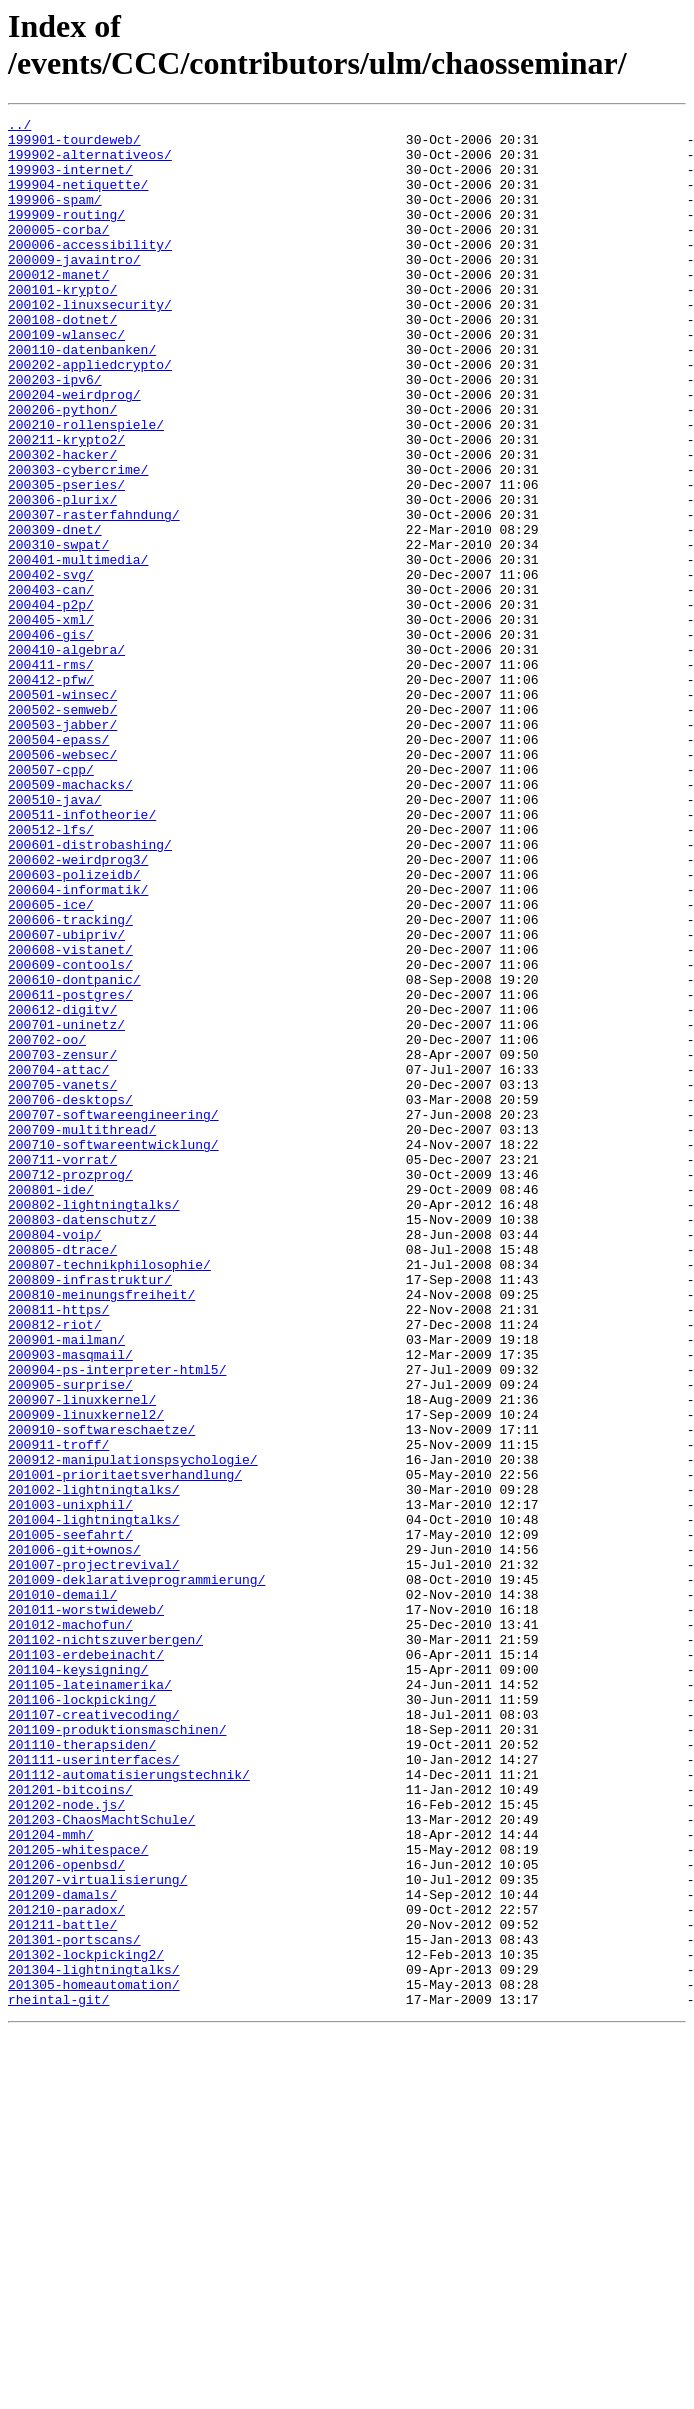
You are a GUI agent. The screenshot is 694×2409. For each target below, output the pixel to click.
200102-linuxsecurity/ (90, 343)
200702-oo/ (47, 1225)
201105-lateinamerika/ (90, 1999)
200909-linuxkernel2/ (86, 1675)
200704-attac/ (58, 1261)
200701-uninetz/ (66, 1207)
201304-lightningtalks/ (94, 2341)
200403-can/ (51, 685)
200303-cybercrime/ (78, 541)
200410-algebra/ (66, 757)
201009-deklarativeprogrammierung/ (136, 1873)
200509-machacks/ (70, 919)
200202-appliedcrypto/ (90, 415)
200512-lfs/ (51, 973)
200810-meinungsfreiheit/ (101, 1531)
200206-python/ (62, 469)
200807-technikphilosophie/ (109, 1495)
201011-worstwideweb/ (86, 1909)
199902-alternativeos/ (90, 163)
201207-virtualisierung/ (97, 2233)
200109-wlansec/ (66, 379)
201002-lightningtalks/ (94, 1765)
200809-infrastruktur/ (90, 1513)
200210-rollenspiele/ (86, 487)
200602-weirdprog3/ (78, 1009)
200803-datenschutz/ (82, 1441)
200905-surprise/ (70, 1639)
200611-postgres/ (70, 1171)
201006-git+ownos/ (74, 1837)
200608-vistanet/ (70, 1117)
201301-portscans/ (74, 2305)
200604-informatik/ (78, 1045)
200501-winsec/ (62, 811)
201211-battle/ (62, 2287)
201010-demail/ (62, 1891)
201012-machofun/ (70, 1927)
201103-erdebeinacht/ (86, 1963)
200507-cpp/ (51, 901)
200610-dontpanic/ (74, 1153)
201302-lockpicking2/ (86, 2323)
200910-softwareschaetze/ (101, 1693)
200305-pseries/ (66, 559)
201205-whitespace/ (78, 2197)
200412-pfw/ (51, 793)
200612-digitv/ (62, 1189)
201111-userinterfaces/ (94, 2089)
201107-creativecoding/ (94, 2035)
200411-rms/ (51, 775)
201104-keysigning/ (78, 1981)
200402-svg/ (51, 667)
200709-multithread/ (82, 1333)
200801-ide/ (51, 1405)
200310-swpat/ (58, 631)
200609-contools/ (70, 1135)
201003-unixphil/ (70, 1783)
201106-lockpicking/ (82, 2017)
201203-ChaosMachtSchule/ (101, 2161)
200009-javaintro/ (74, 289)
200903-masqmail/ (70, 1603)
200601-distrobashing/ (90, 991)
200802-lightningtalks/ (94, 1423)
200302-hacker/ (62, 523)
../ (19, 127)
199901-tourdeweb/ (74, 145)
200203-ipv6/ (55, 433)
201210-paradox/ (66, 2269)
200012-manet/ (58, 307)
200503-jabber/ (62, 847)
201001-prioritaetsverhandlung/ (125, 1747)
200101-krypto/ (62, 325)
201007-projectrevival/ (94, 1855)
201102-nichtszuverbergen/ (105, 1945)
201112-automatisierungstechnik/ (129, 2107)
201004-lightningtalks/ (94, 1801)
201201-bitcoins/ (70, 2125)
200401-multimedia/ (78, 649)
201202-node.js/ (66, 2143)
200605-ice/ (51, 1063)
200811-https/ (58, 1549)
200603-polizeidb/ (74, 1027)
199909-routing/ (66, 235)
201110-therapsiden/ (82, 2071)
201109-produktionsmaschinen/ (117, 2053)
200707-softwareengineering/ (113, 1315)
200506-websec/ (62, 883)
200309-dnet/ (55, 613)
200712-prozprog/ (70, 1387)
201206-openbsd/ (66, 2215)
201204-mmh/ (51, 2179)
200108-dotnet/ (62, 361)
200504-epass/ (58, 865)
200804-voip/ (55, 1459)
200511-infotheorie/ (82, 955)
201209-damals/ (62, 2251)
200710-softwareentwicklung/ (113, 1351)
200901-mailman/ (66, 1585)
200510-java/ (55, 937)
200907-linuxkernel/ (82, 1657)
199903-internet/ (70, 181)
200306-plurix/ (62, 577)
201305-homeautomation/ (94, 2359)
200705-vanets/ (62, 1279)
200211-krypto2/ (66, 505)
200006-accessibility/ (90, 271)
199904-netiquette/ (78, 199)
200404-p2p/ (51, 703)
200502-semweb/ (62, 829)
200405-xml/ (51, 721)
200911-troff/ (58, 1711)
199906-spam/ (55, 217)
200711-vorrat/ (62, 1369)
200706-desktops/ (70, 1297)
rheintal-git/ (58, 2377)
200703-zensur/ (62, 1243)
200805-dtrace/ (62, 1477)
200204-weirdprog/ (74, 451)
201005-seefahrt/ (70, 1819)
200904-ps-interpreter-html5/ (117, 1621)
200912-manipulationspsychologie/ (133, 1729)
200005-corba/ (58, 253)
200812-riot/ (55, 1567)
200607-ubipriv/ (66, 1099)
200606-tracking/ (70, 1081)
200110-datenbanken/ (82, 397)
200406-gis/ (51, 739)
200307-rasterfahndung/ (94, 595)
